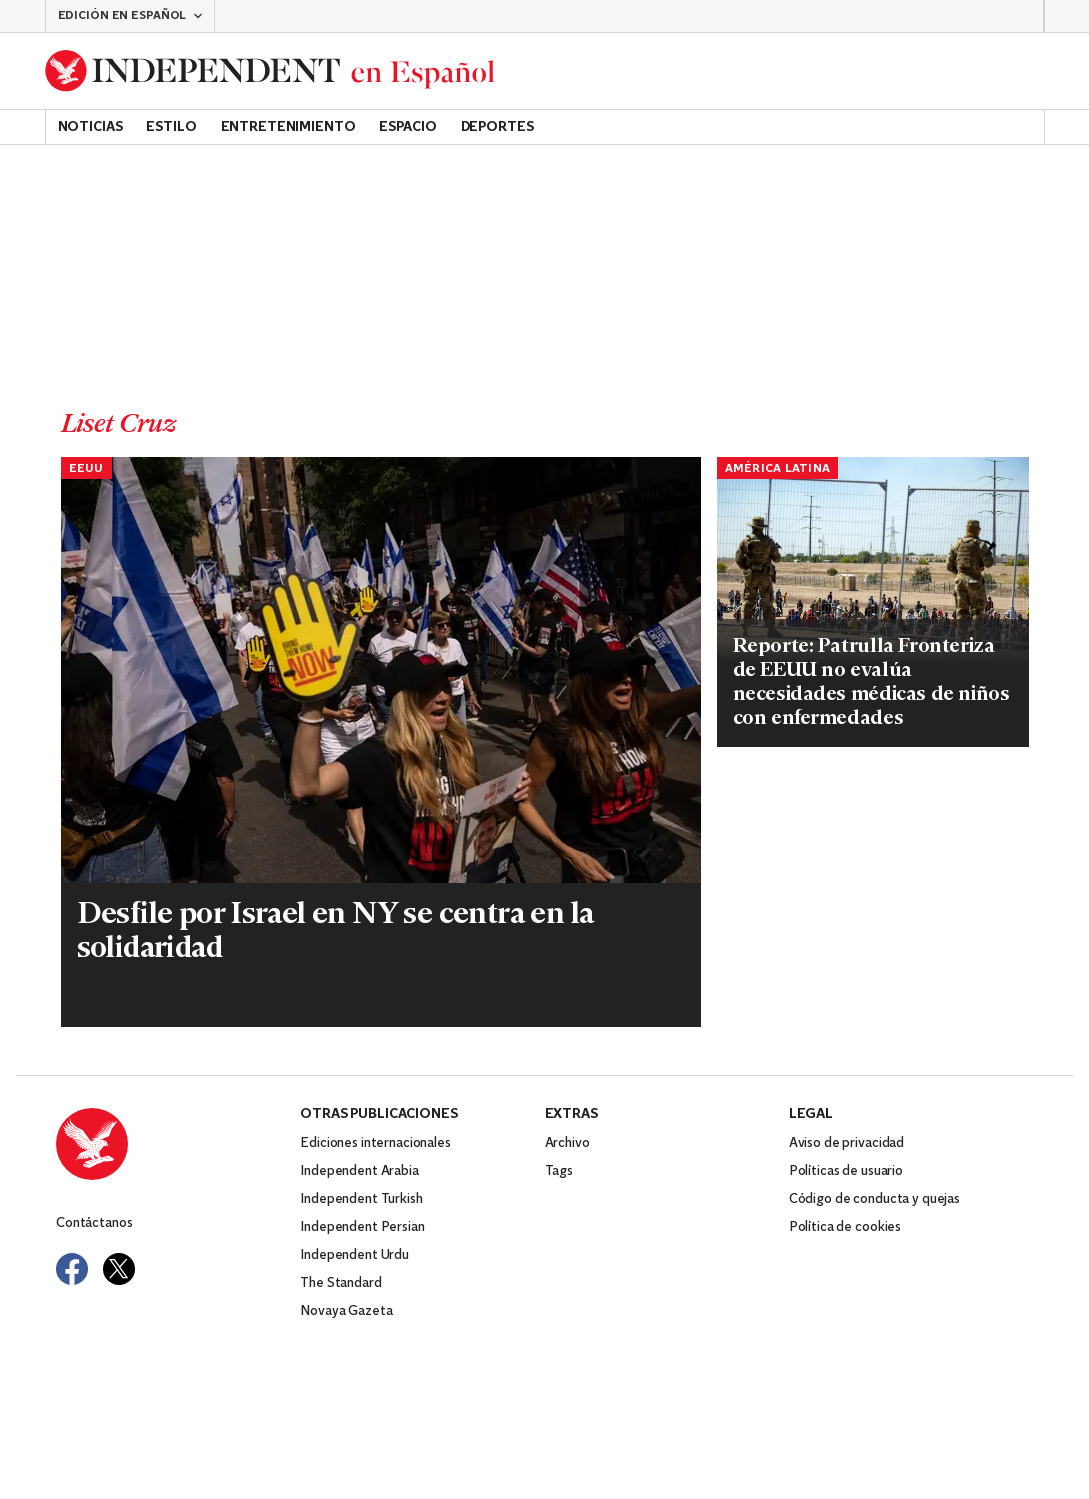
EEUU (86, 469)
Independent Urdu (354, 1255)
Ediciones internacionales (375, 1143)
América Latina (778, 469)
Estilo (171, 127)
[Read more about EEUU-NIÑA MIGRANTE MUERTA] (873, 561)
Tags (559, 1171)
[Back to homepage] (270, 71)
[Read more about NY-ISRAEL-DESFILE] (381, 670)
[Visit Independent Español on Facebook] (72, 1269)
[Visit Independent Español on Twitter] (119, 1269)
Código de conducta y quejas (874, 1199)
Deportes (497, 127)
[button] (130, 16)
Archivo (567, 1143)
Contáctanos (94, 1223)
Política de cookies (845, 1227)
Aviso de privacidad (846, 1143)
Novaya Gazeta (346, 1311)
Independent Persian (362, 1227)
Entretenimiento (288, 127)
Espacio (407, 127)
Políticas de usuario (846, 1171)
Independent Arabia (359, 1171)
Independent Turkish (361, 1199)
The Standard (340, 1283)
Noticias (90, 127)
